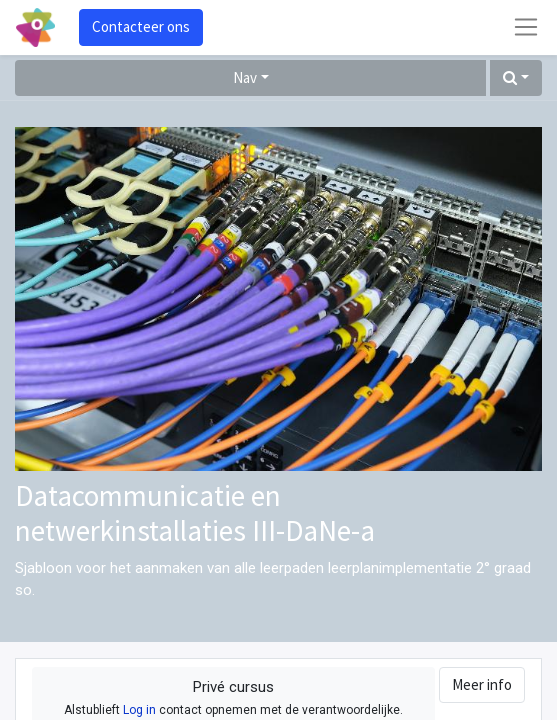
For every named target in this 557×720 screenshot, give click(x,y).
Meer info (482, 684)
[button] (516, 78)
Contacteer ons (141, 26)
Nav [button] (245, 77)
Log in (139, 710)
